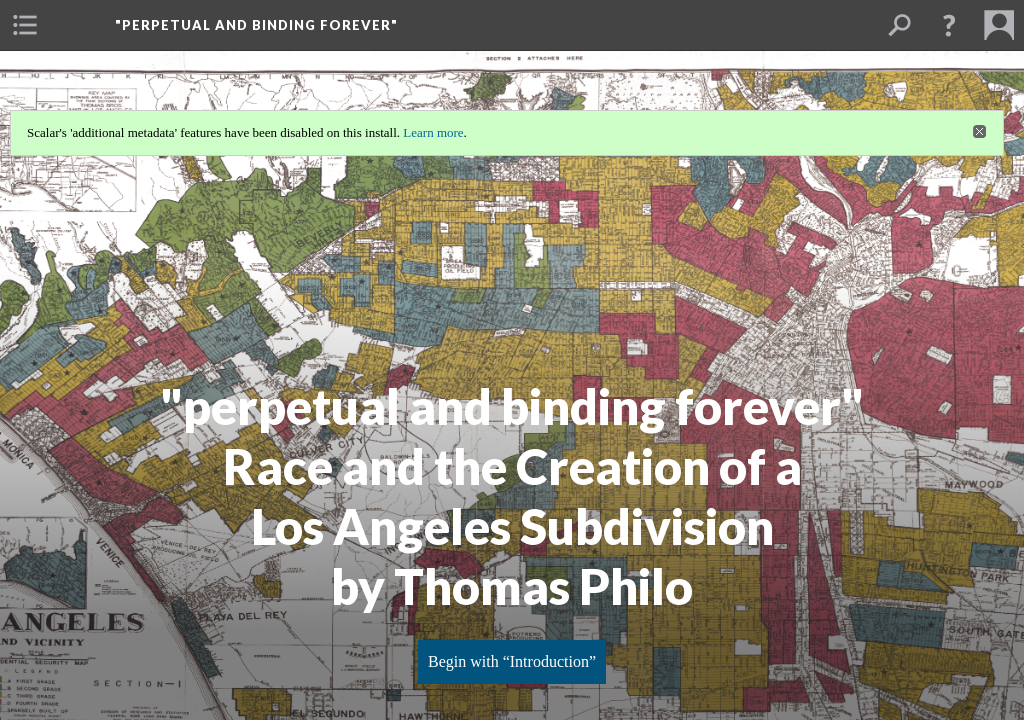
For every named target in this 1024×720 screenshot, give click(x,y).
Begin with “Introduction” (512, 661)
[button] (949, 25)
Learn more (433, 132)
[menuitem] (25, 25)
